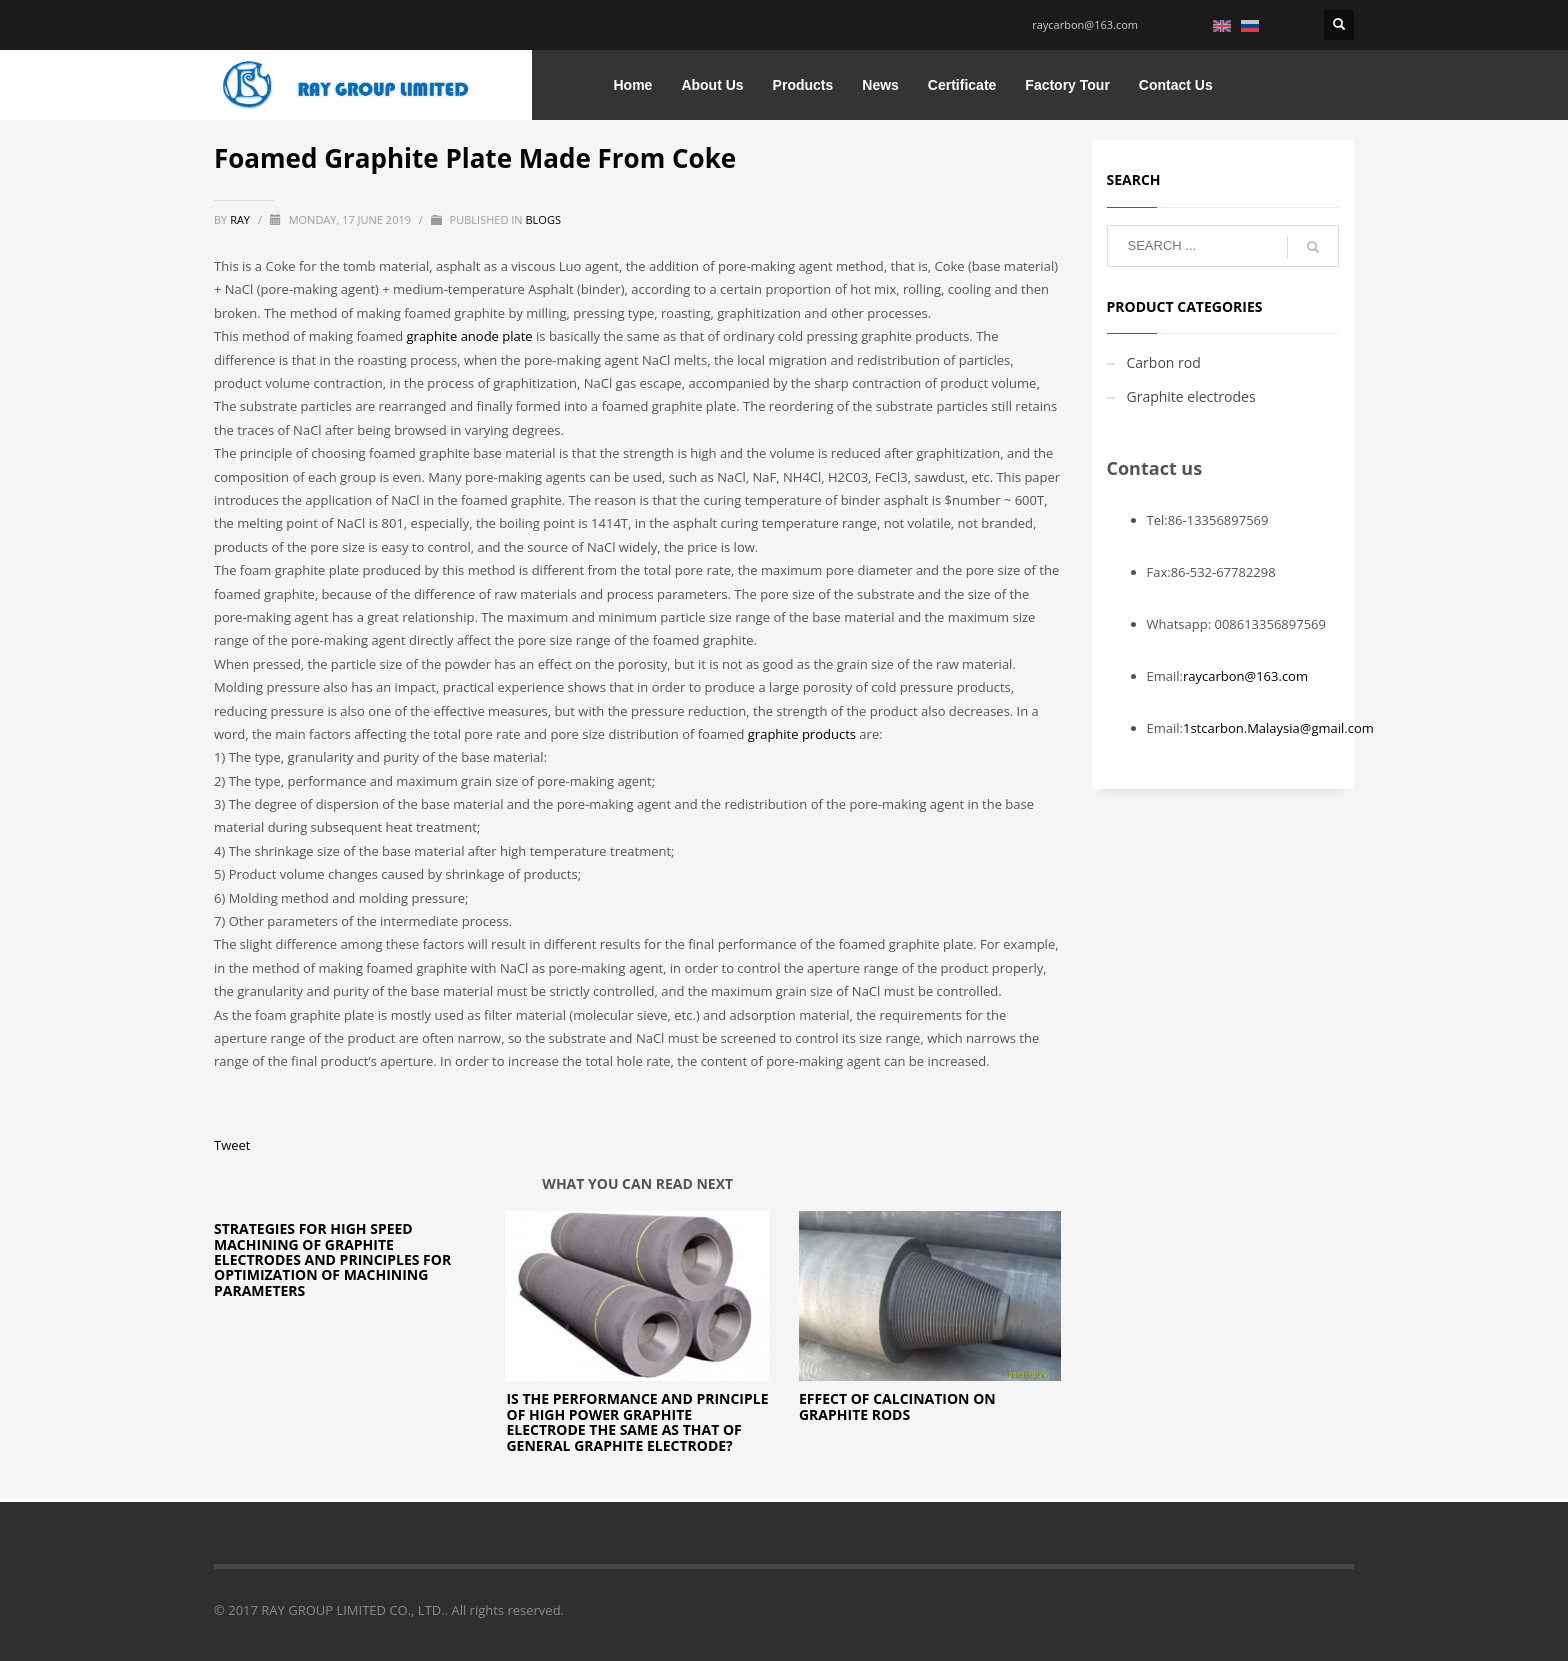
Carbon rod (1164, 362)
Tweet (232, 1145)
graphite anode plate (470, 336)
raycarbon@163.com (1085, 24)
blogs (542, 219)
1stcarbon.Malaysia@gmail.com (1278, 728)
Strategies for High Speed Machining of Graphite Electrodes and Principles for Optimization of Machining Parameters (332, 1259)
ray (241, 219)
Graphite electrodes (1191, 396)
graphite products (802, 734)
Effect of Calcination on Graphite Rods (897, 1406)
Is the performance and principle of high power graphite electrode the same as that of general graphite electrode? (637, 1421)
